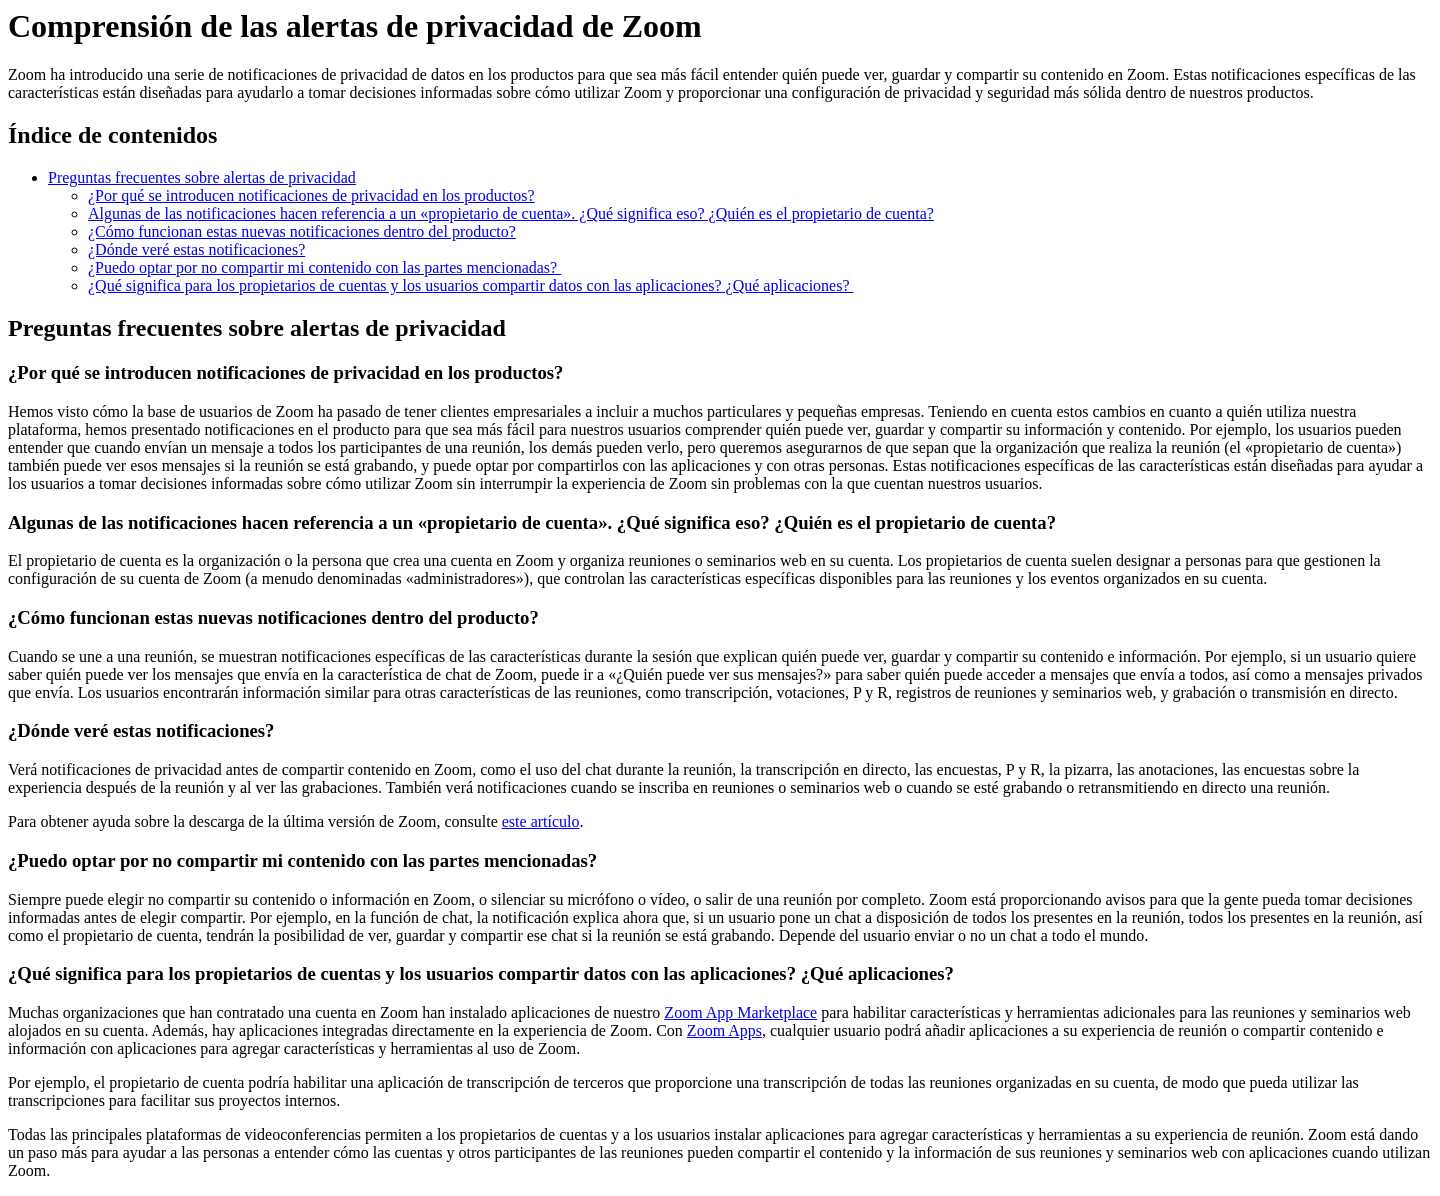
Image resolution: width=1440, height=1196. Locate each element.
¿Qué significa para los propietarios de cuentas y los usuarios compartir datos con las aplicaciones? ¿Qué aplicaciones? (471, 285)
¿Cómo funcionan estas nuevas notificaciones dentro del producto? (302, 231)
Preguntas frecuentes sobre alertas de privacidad (202, 177)
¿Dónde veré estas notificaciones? (196, 249)
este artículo (541, 821)
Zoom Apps (724, 1030)
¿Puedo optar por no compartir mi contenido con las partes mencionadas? (324, 267)
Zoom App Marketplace (740, 1012)
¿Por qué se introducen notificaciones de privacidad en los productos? (311, 195)
